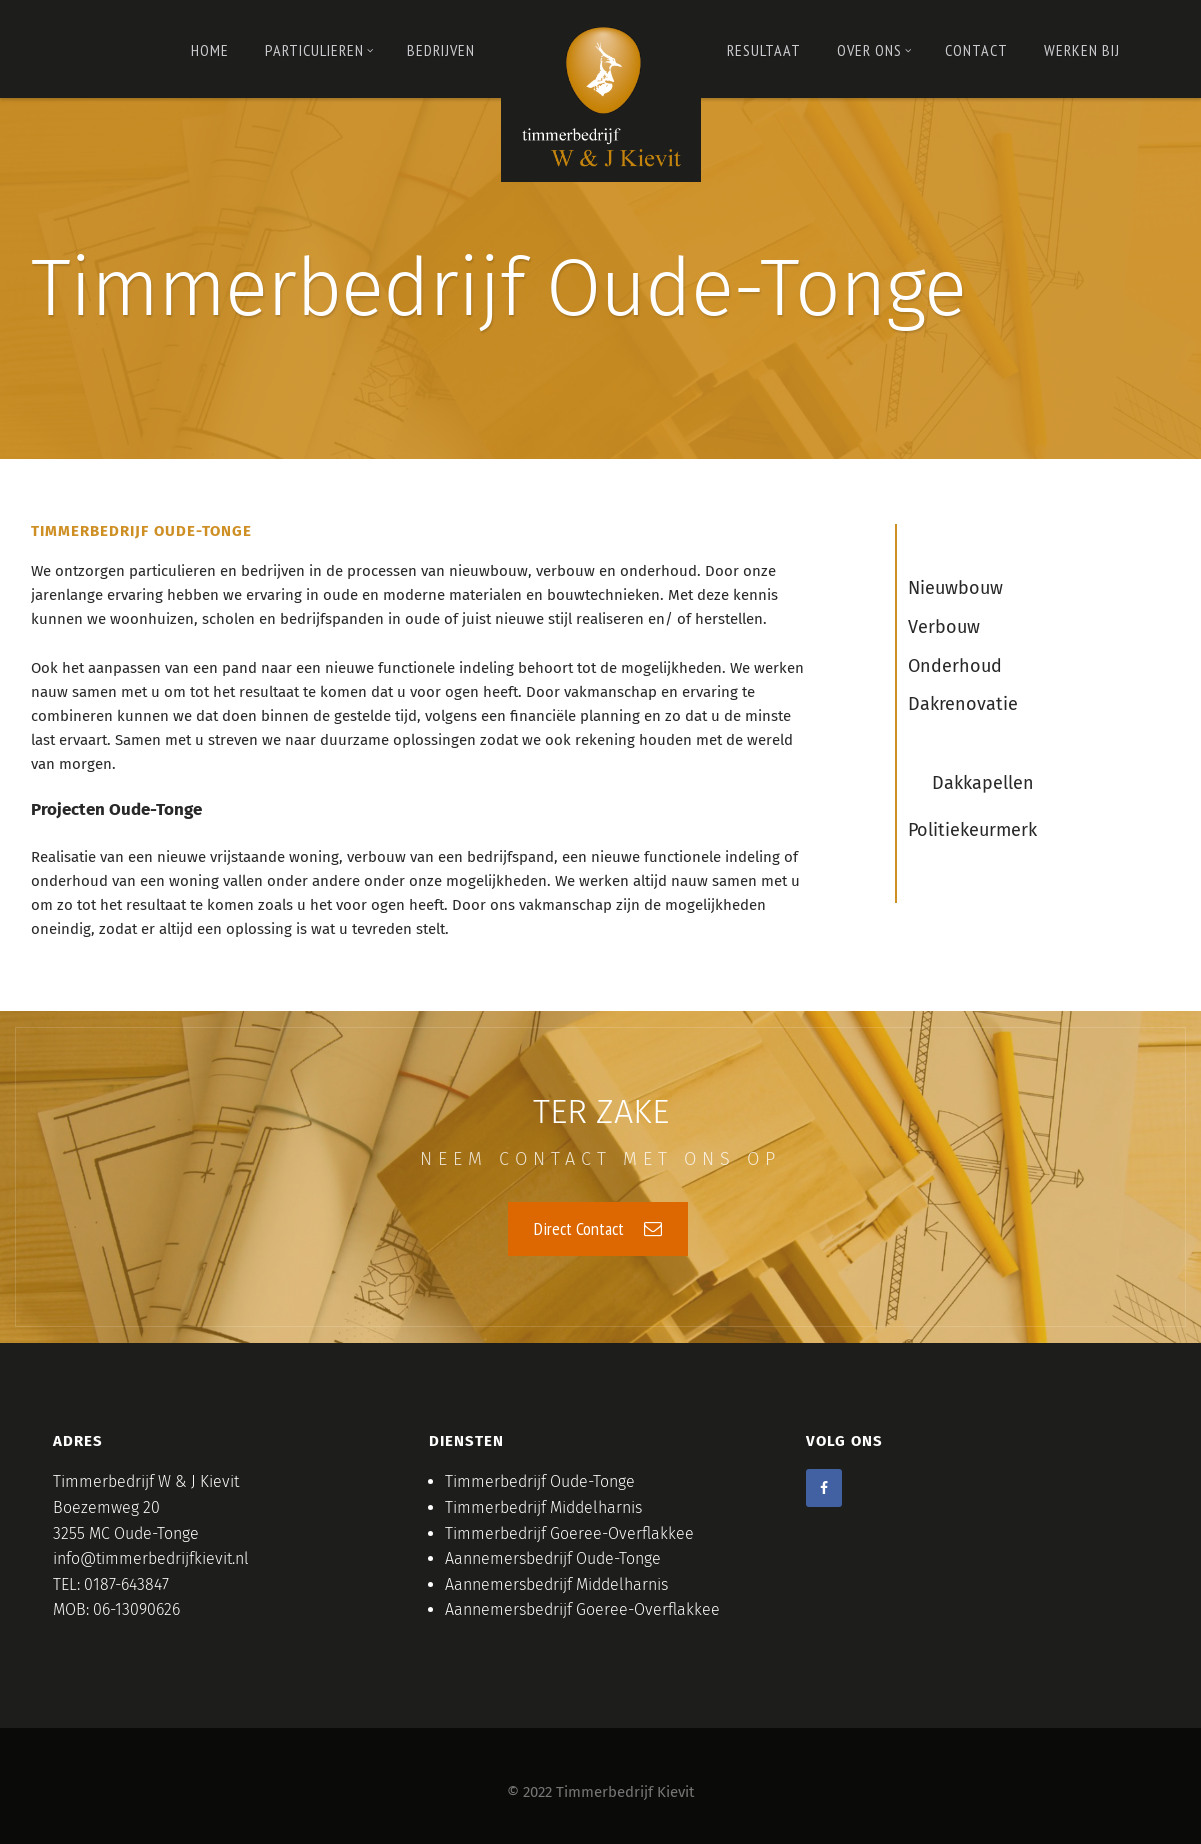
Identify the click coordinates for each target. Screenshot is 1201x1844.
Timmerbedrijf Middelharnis (543, 1507)
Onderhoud (955, 666)
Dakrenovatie (963, 704)
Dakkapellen (983, 783)
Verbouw (944, 627)
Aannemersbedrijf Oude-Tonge (553, 1558)
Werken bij (1082, 50)
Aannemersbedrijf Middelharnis (556, 1584)
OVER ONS (874, 50)
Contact (976, 50)
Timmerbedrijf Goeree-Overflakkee (569, 1533)
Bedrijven (441, 50)
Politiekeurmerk (972, 830)
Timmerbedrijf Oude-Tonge (540, 1481)
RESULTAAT (764, 50)
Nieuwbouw (955, 588)
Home (210, 50)
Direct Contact (598, 1228)
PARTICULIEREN (319, 50)
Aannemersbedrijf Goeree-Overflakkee (582, 1609)
